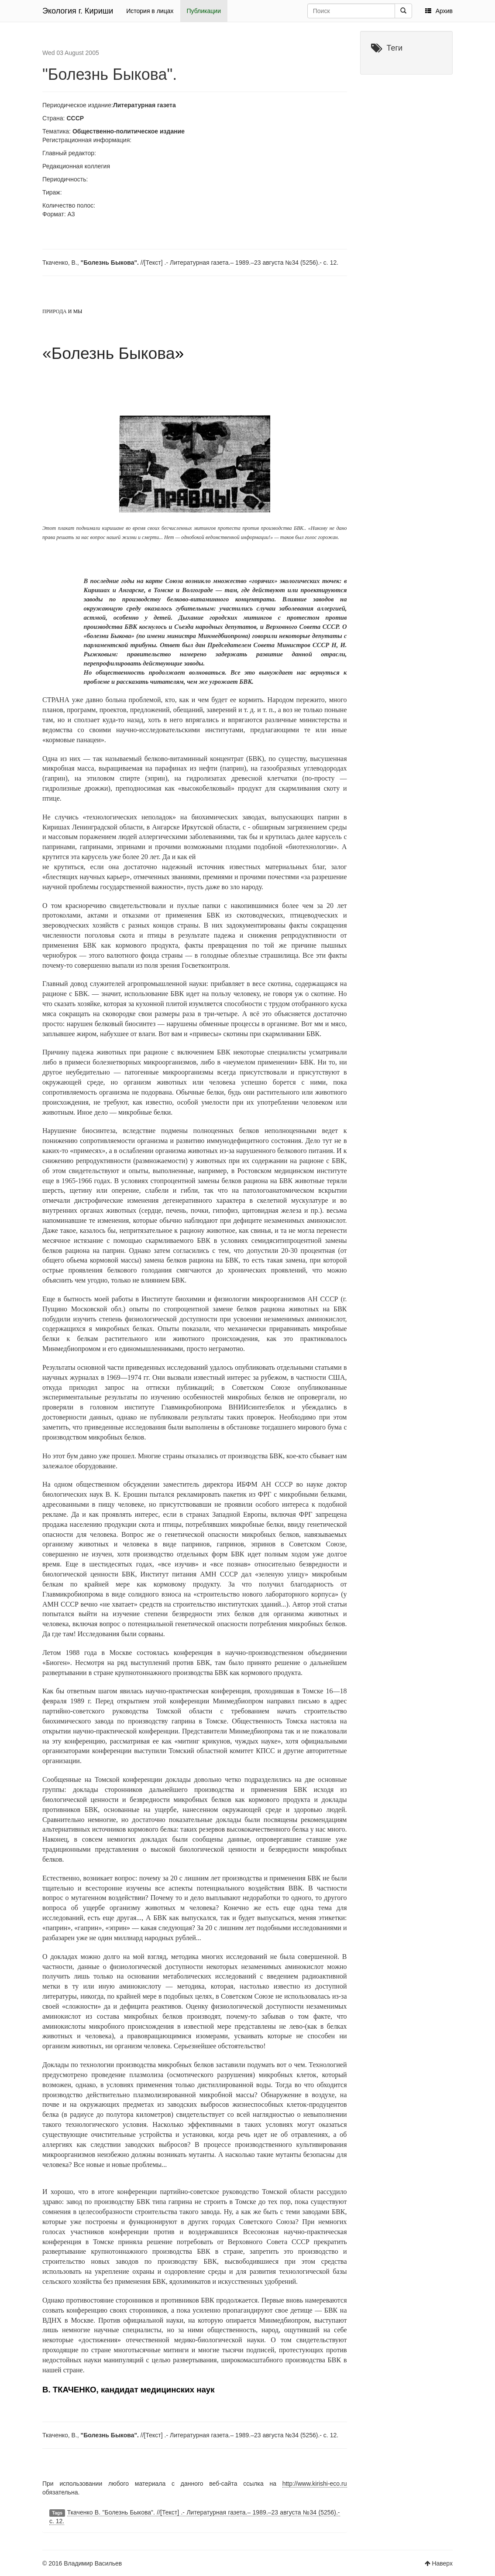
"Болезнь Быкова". (109, 74)
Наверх (442, 2563)
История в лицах (149, 10)
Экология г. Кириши (77, 11)
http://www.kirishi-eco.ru (314, 2483)
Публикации (204, 10)
